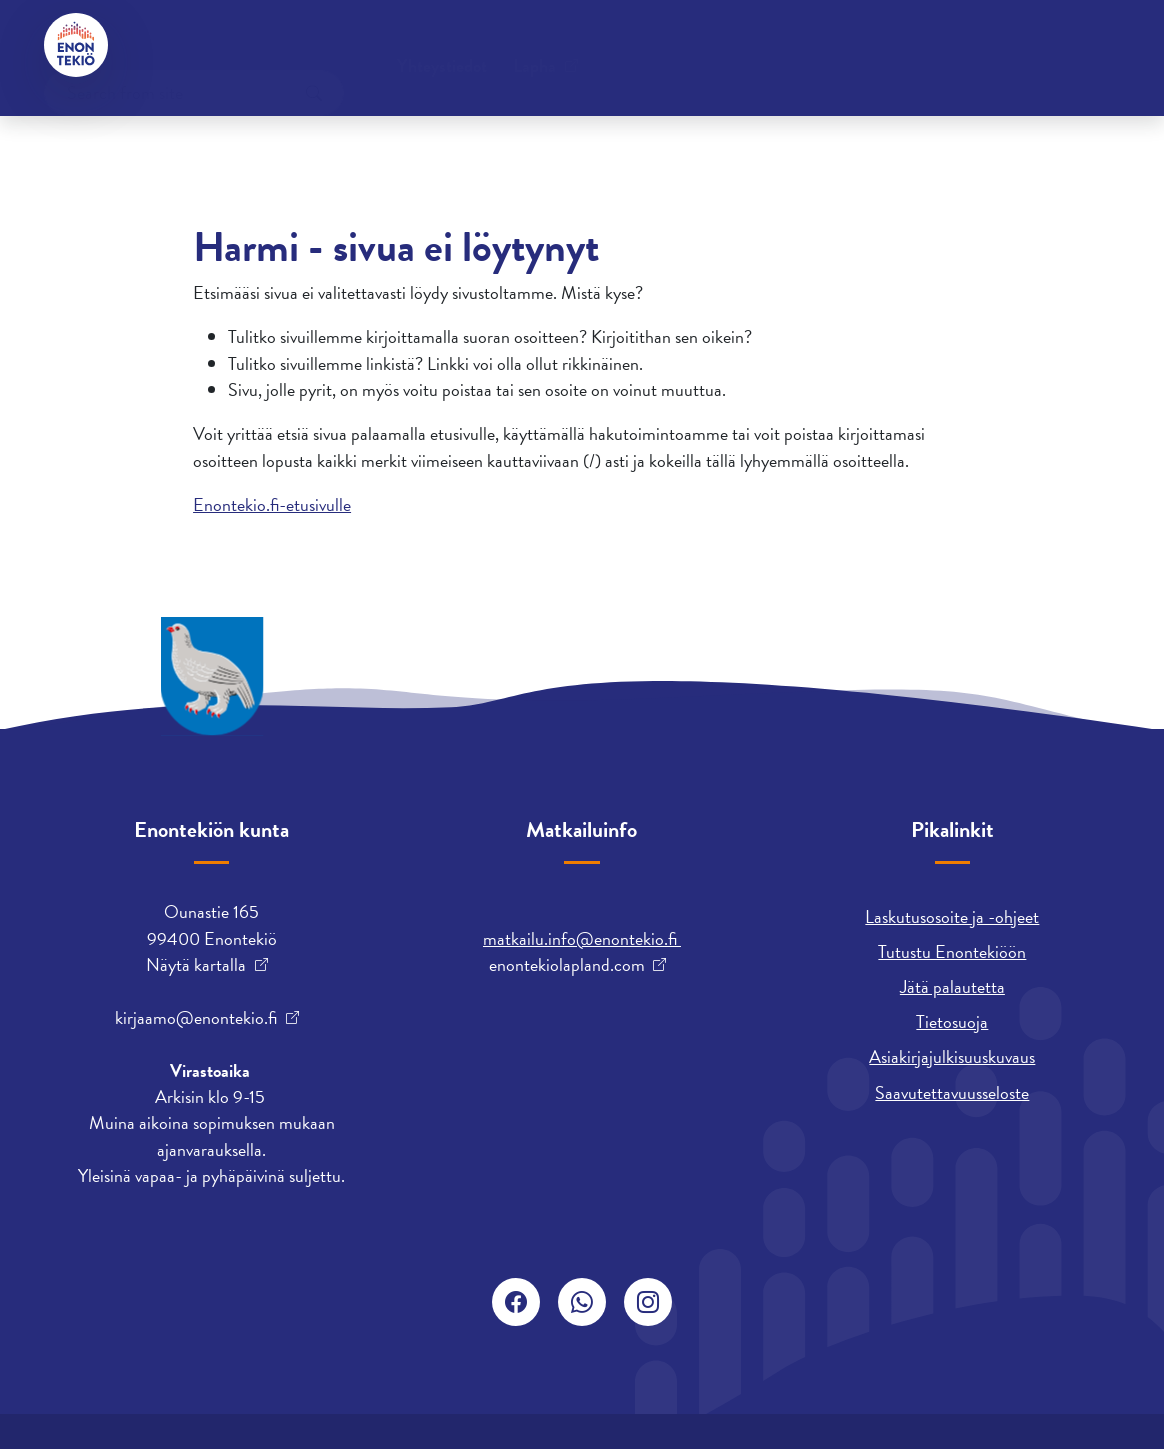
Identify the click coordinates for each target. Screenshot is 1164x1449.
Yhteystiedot (195, 44)
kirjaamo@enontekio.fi (196, 1018)
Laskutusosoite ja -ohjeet (952, 916)
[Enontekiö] (76, 45)
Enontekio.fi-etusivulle (272, 504)
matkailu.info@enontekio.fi (582, 938)
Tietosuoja (952, 1021)
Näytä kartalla (196, 965)
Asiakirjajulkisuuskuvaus (952, 1056)
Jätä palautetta (952, 986)
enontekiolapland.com (567, 965)
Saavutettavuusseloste (952, 1092)
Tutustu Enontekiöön (952, 951)
